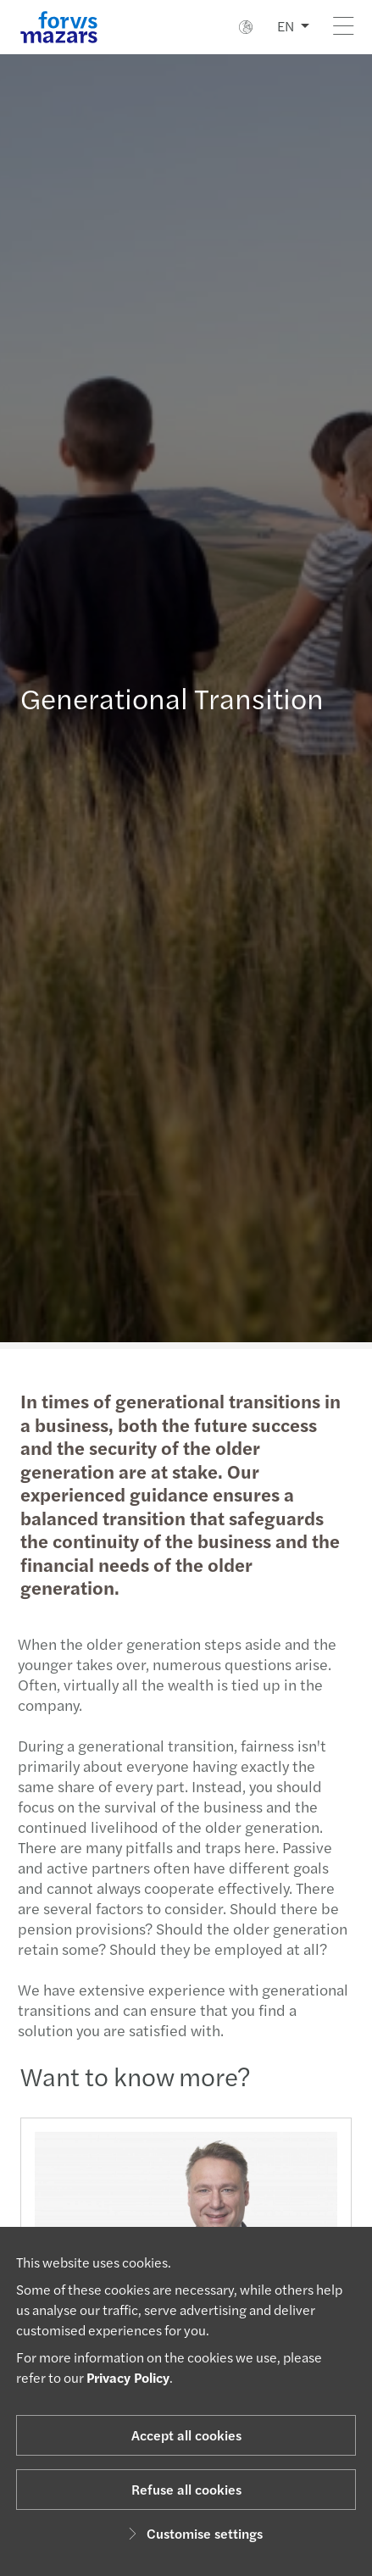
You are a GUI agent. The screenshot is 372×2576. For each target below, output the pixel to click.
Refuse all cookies (186, 2489)
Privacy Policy (127, 2377)
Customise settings (193, 2533)
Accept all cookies (186, 2435)
